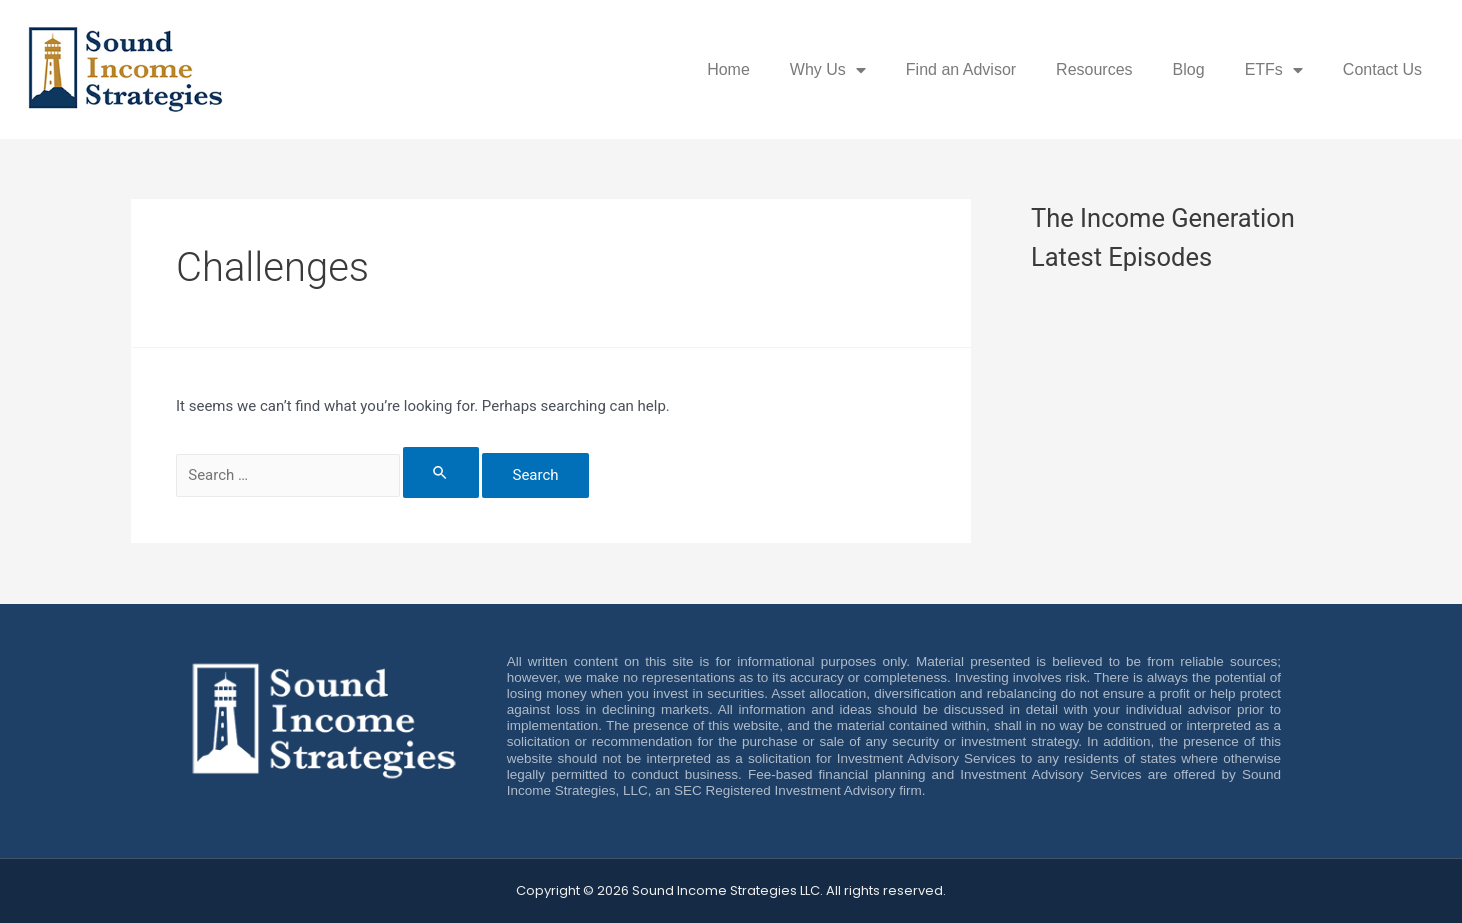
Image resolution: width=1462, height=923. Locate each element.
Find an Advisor (961, 69)
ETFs (1274, 70)
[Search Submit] (441, 472)
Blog (1189, 69)
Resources (1094, 69)
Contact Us (1382, 69)
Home (728, 69)
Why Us (828, 70)
